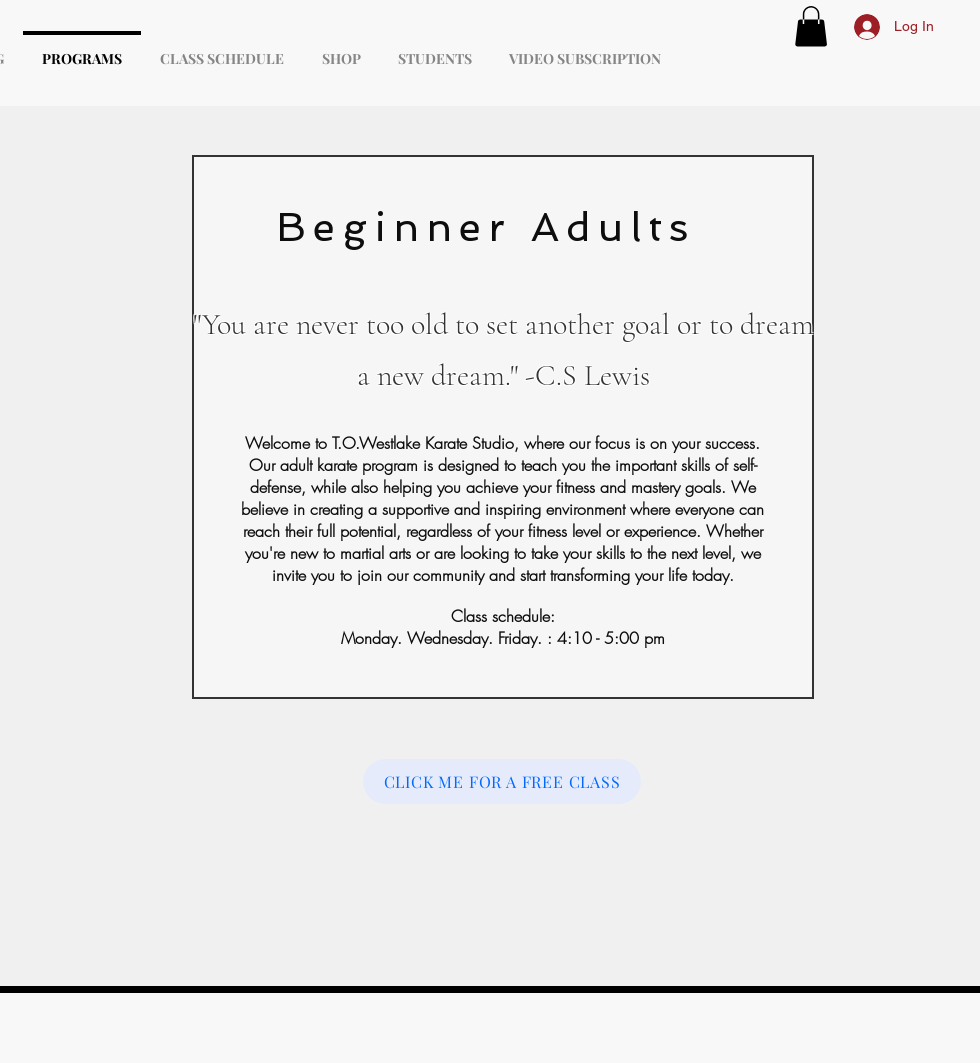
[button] (811, 26)
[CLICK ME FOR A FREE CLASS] (502, 781)
